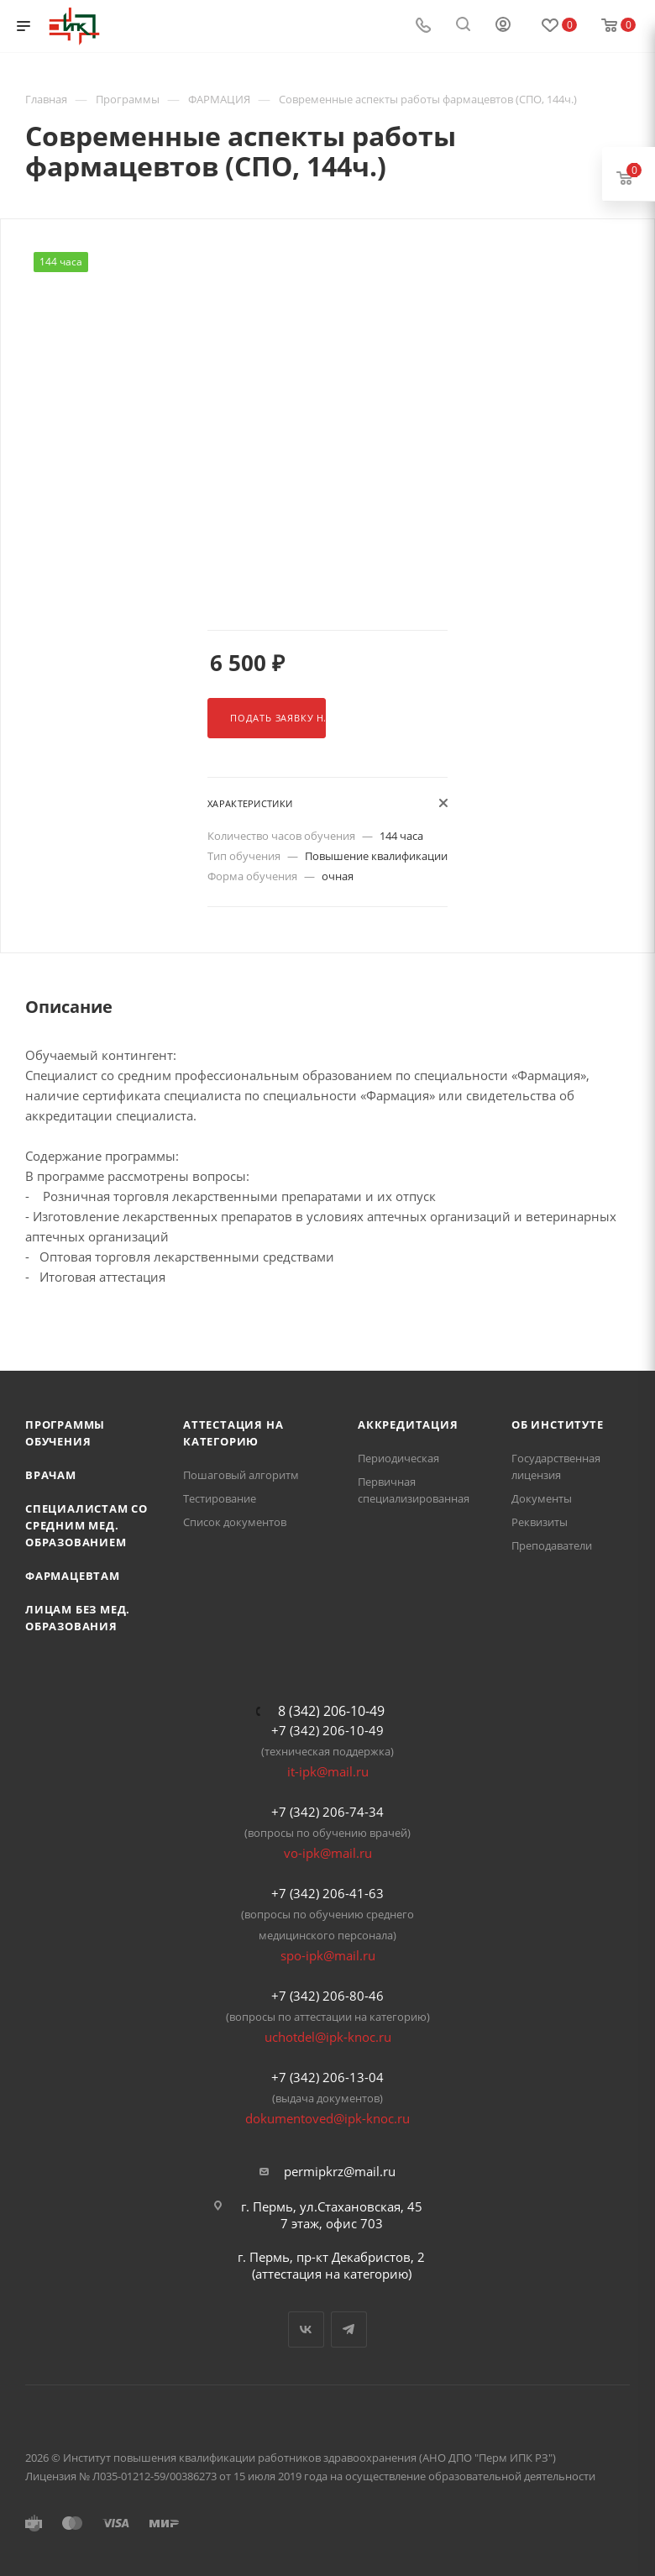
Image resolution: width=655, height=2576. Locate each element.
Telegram (349, 2329)
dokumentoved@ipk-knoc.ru (327, 2118)
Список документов (234, 1521)
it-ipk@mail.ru (328, 1771)
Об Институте (557, 1424)
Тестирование (219, 1498)
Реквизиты (539, 1521)
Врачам (50, 1474)
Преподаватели (551, 1545)
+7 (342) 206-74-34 (327, 1811)
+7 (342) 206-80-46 (327, 1995)
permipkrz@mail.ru (340, 2171)
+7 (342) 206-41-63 (327, 1893)
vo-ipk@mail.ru (328, 1852)
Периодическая (398, 1458)
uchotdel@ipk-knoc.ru (328, 2036)
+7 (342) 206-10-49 (327, 1730)
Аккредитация (408, 1424)
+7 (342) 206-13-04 (327, 2077)
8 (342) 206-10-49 (331, 1711)
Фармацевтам (72, 1575)
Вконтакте (306, 2329)
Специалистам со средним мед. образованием (86, 1525)
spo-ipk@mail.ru (327, 1955)
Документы (541, 1498)
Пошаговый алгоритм (241, 1474)
